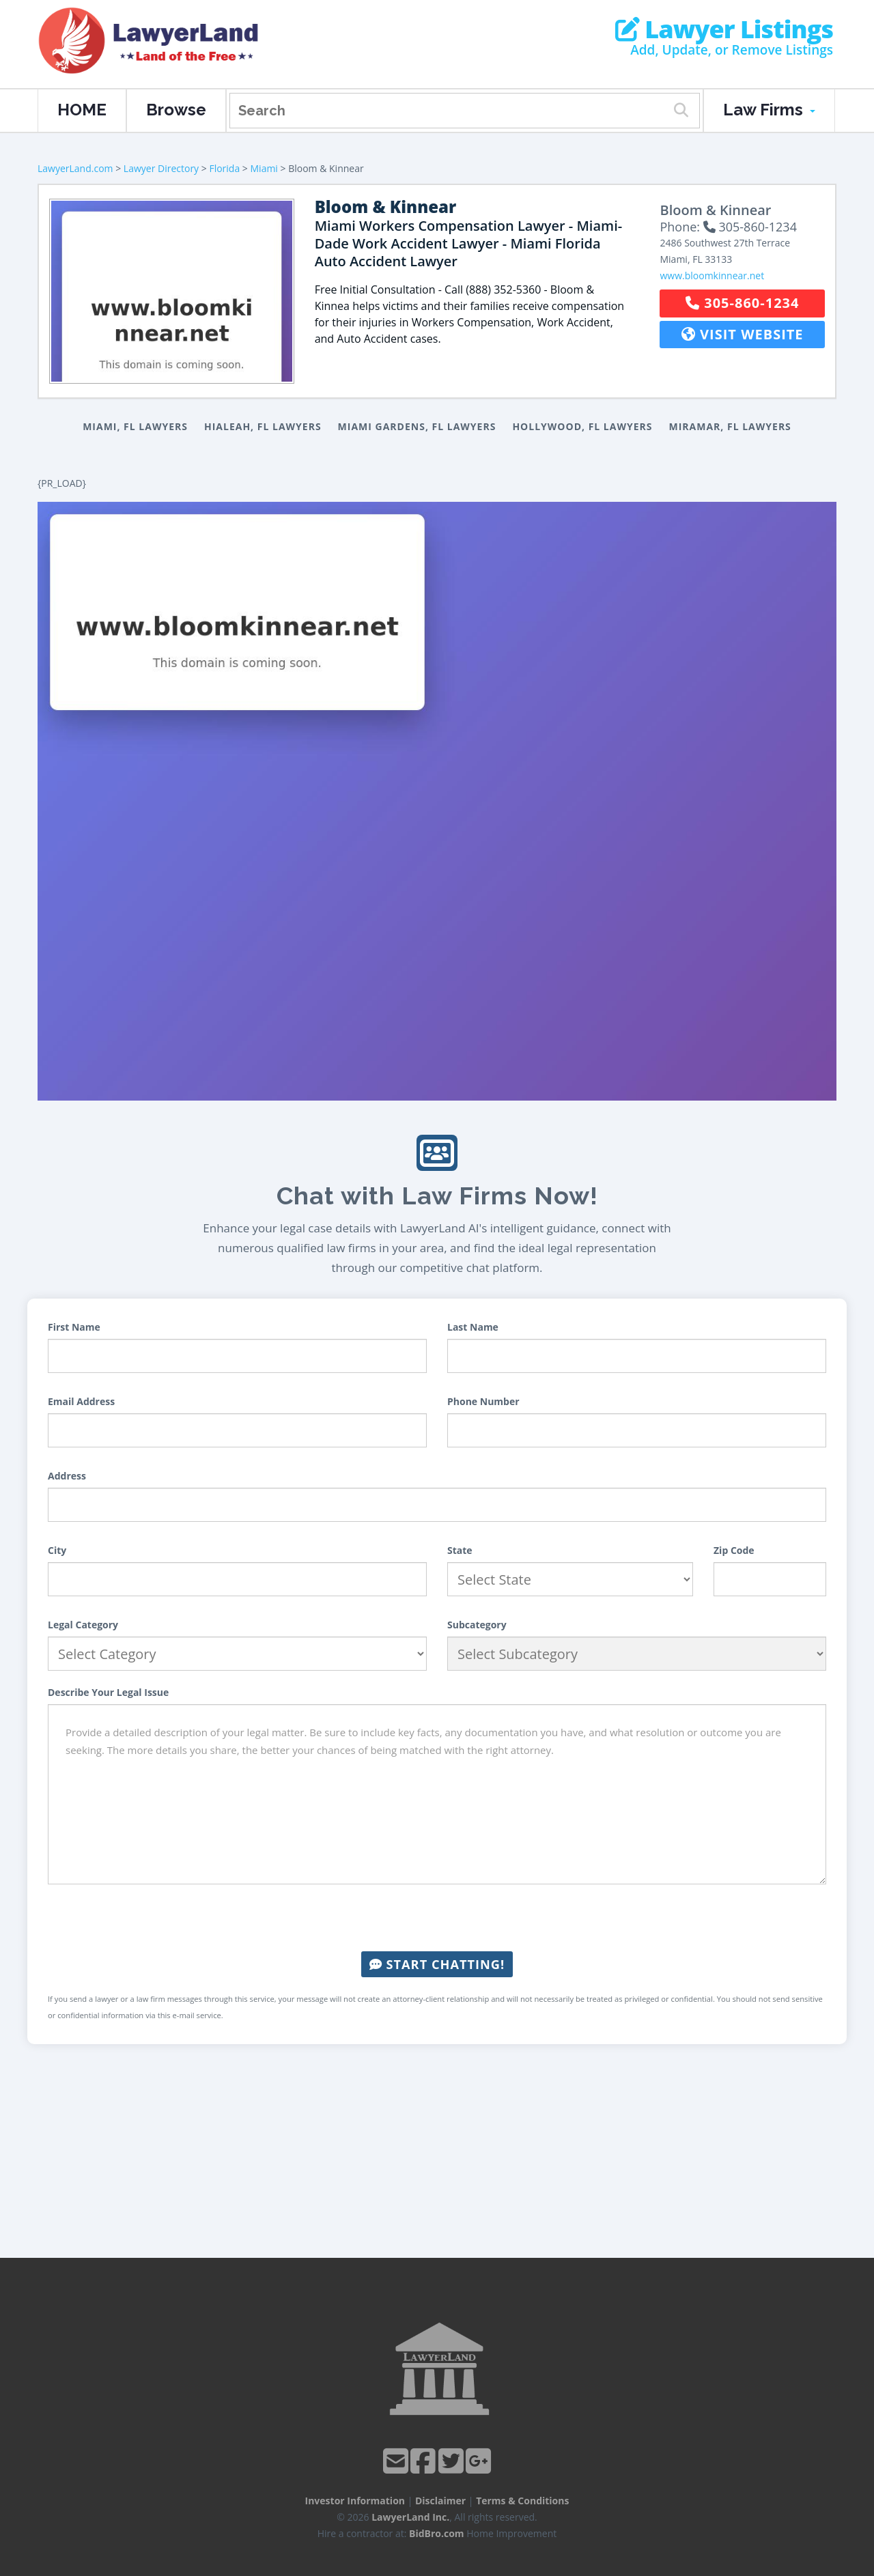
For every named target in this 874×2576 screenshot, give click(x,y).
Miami (264, 168)
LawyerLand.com (75, 168)
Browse (176, 109)
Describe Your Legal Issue (108, 1692)
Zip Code (734, 1550)
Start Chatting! (437, 1964)
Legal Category (83, 1624)
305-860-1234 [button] (742, 303)
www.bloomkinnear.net (712, 275)
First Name (74, 1326)
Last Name (472, 1326)
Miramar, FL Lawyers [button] (730, 426)
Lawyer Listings (724, 29)
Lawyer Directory (161, 168)
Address (67, 1475)
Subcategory (477, 1624)
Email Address (81, 1401)
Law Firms (769, 109)
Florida (224, 168)
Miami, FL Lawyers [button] (135, 426)
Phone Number (483, 1401)
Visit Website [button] (742, 334)
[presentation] (437, 1917)
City (57, 1550)
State (460, 1550)
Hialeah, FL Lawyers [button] (263, 426)
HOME (82, 109)
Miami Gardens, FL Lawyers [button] (417, 426)
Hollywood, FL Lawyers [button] (582, 426)
